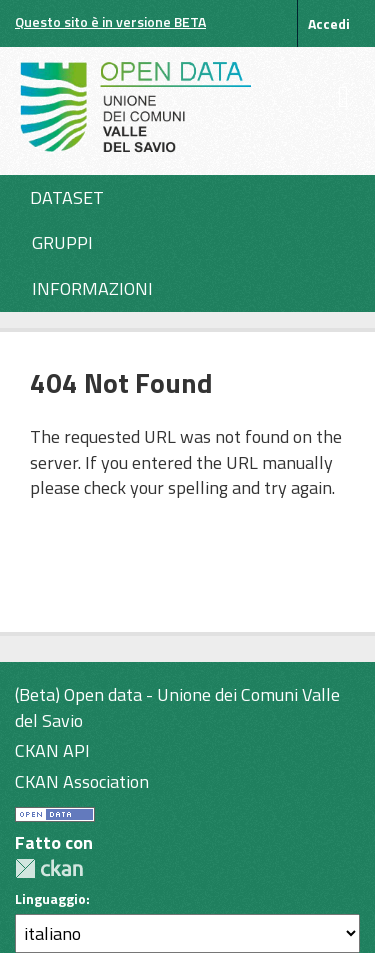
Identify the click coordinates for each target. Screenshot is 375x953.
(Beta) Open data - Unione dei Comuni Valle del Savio (177, 707)
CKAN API (52, 750)
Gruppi (62, 242)
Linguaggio (50, 899)
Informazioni (92, 288)
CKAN (49, 868)
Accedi (329, 23)
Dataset (67, 197)
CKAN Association (82, 781)
